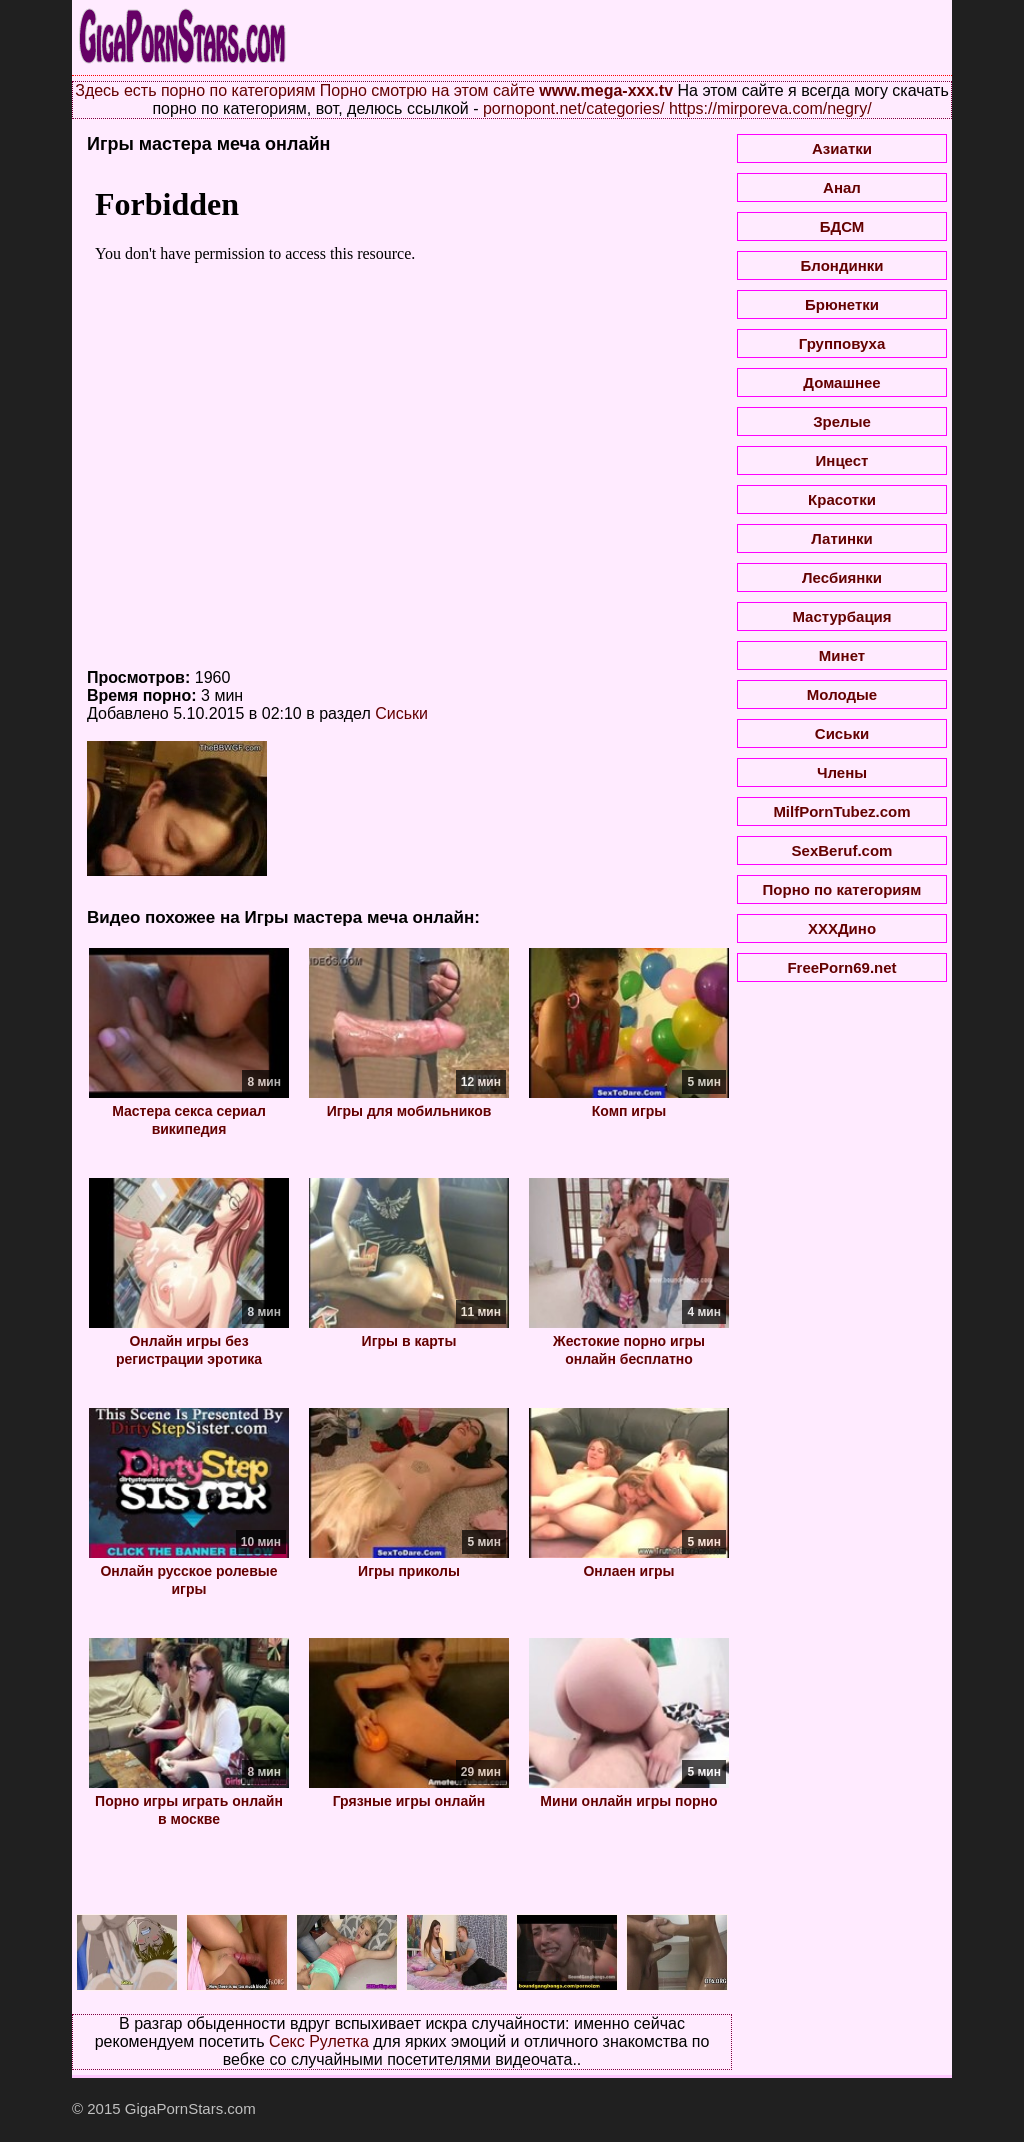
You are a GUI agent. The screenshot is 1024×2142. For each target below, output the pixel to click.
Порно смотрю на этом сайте (427, 90)
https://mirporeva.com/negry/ (770, 108)
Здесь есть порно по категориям (195, 90)
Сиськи (401, 713)
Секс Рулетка (319, 2041)
